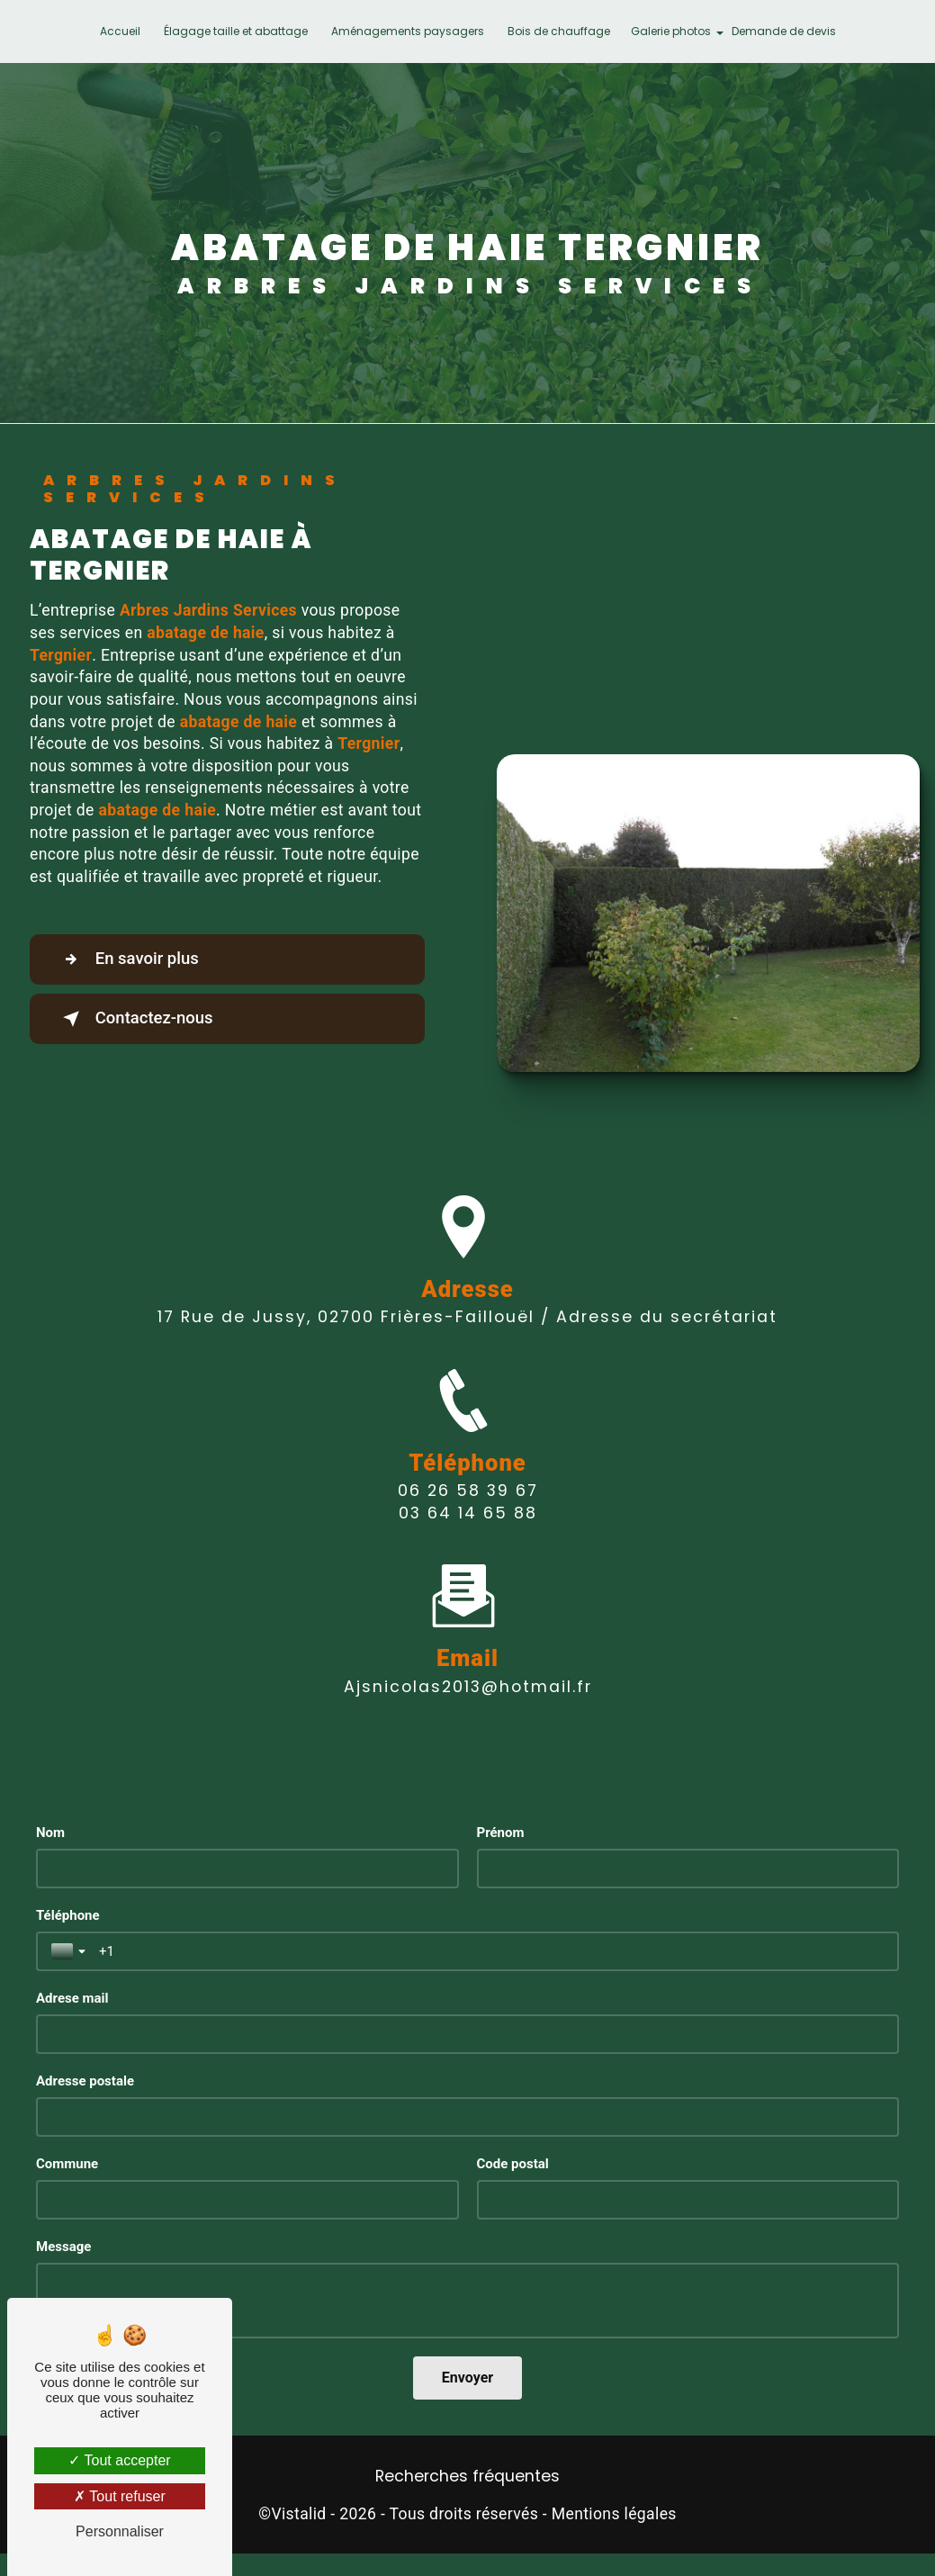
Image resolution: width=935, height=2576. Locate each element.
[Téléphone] (491, 1951)
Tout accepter (119, 2460)
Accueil (120, 31)
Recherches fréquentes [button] (467, 2476)
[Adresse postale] (467, 2117)
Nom (50, 1832)
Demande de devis (784, 31)
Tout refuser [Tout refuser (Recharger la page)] (120, 2496)
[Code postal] (688, 2200)
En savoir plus (131, 959)
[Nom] (247, 1869)
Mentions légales (614, 2514)
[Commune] (247, 2200)
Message (63, 2246)
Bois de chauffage (559, 31)
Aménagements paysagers (407, 31)
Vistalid (298, 2514)
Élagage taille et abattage (236, 31)
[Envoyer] (467, 2378)
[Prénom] (688, 1869)
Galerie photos (671, 31)
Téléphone (68, 1915)
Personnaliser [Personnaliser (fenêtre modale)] (120, 2531)
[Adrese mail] (467, 2034)
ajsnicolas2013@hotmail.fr (468, 1629)
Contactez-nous (139, 1019)
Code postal (513, 2164)
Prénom (501, 1832)
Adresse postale (85, 2081)
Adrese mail (72, 1998)
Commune (67, 2164)
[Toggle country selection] (70, 1951)
